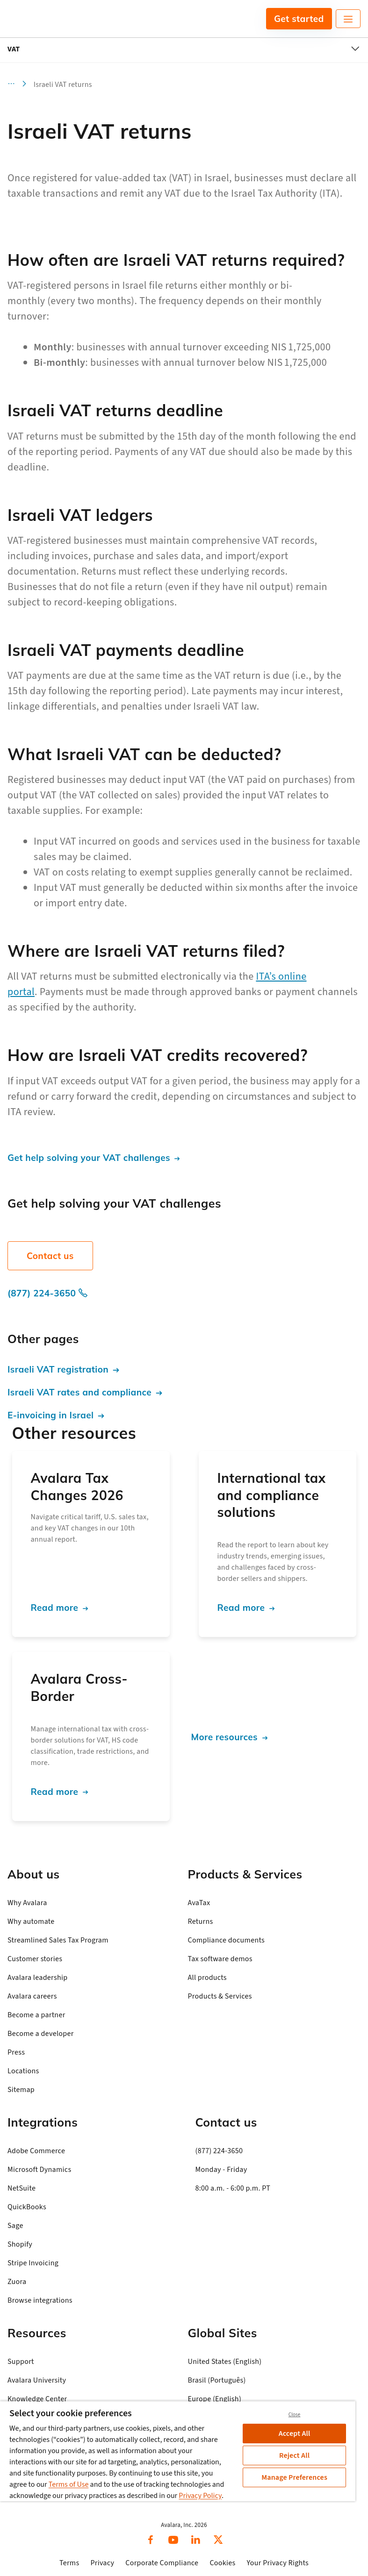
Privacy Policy (200, 2496)
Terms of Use (69, 2484)
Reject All (294, 2455)
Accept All (294, 2433)
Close (295, 2414)
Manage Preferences (294, 2477)
